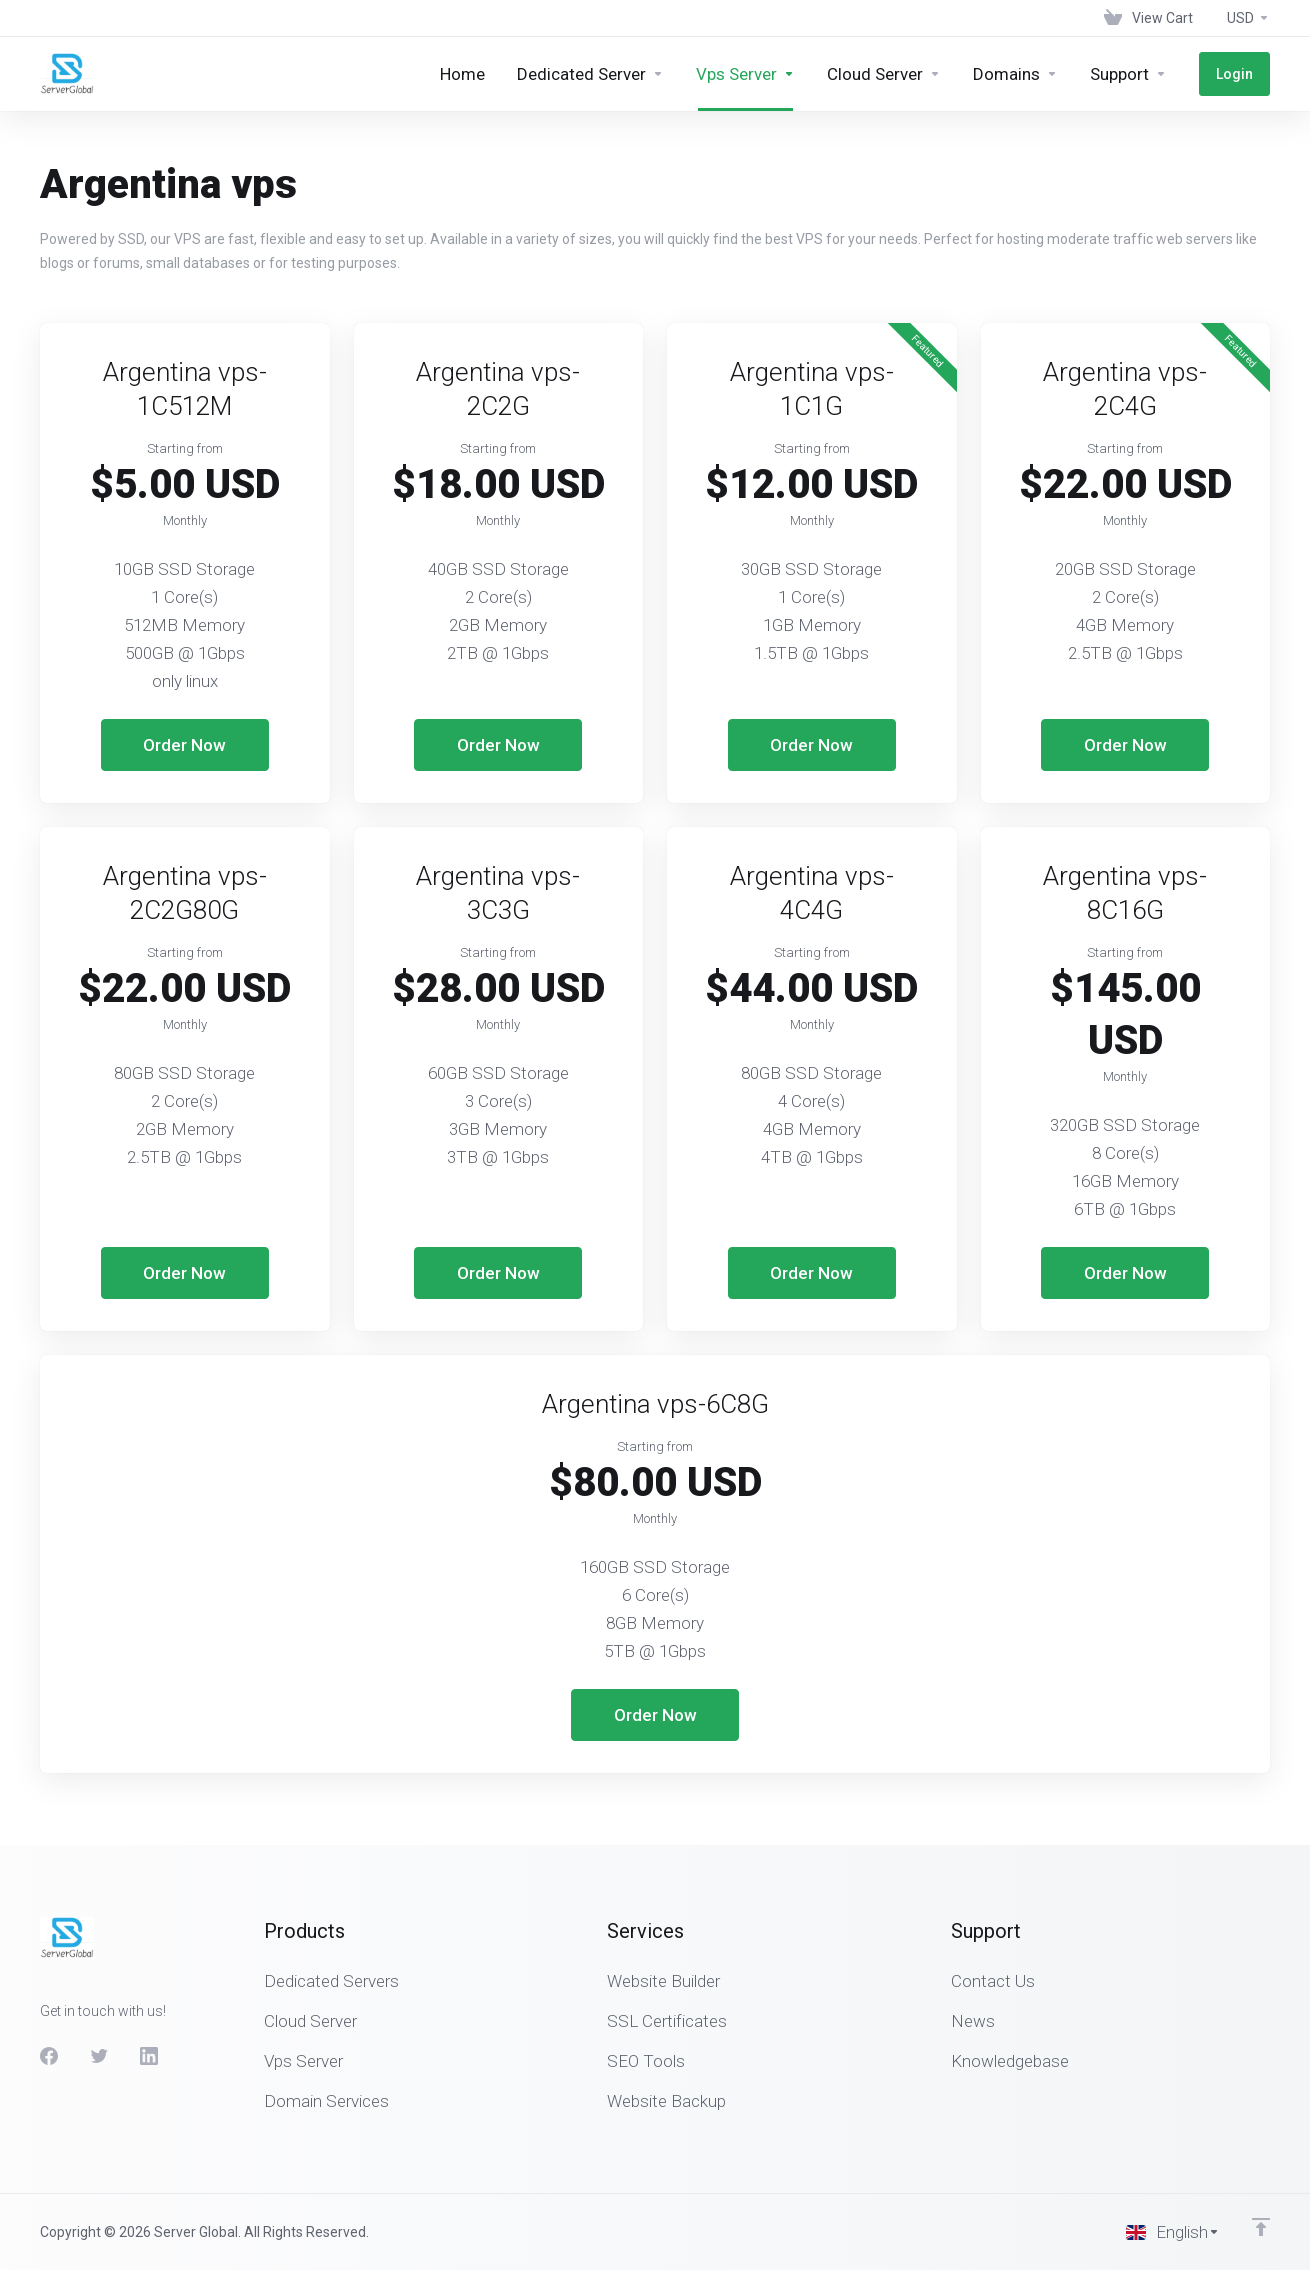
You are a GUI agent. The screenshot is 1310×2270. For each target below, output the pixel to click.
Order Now (184, 745)
